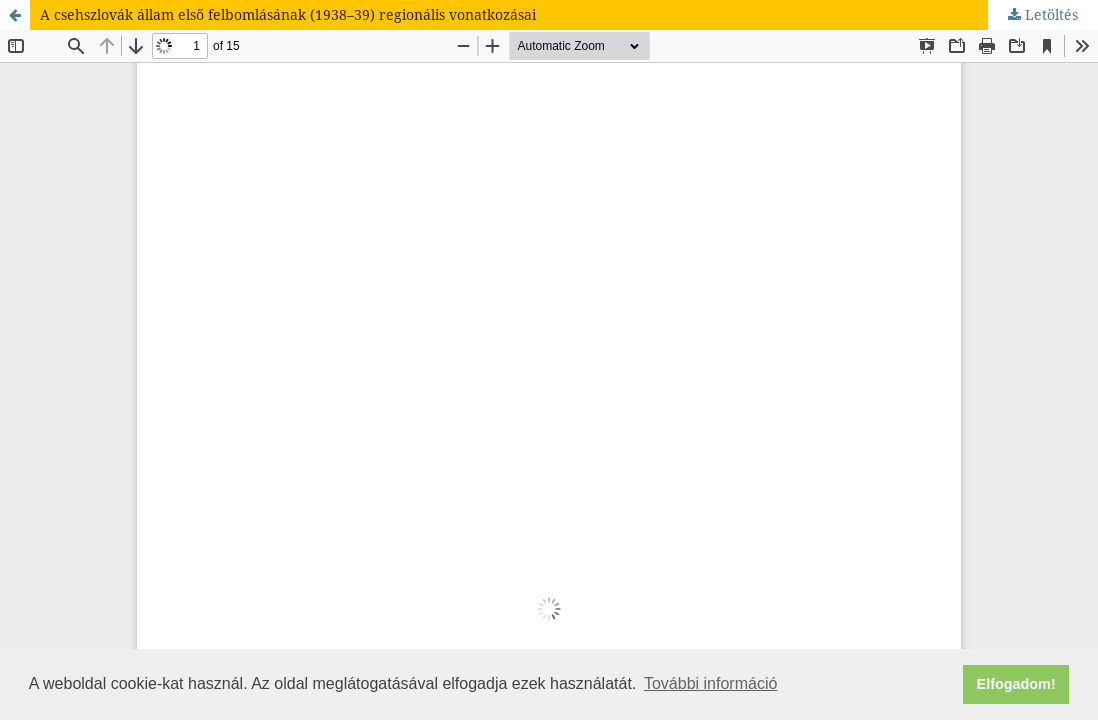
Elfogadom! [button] (1016, 684)
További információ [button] (710, 683)
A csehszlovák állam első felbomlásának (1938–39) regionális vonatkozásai (288, 14)
